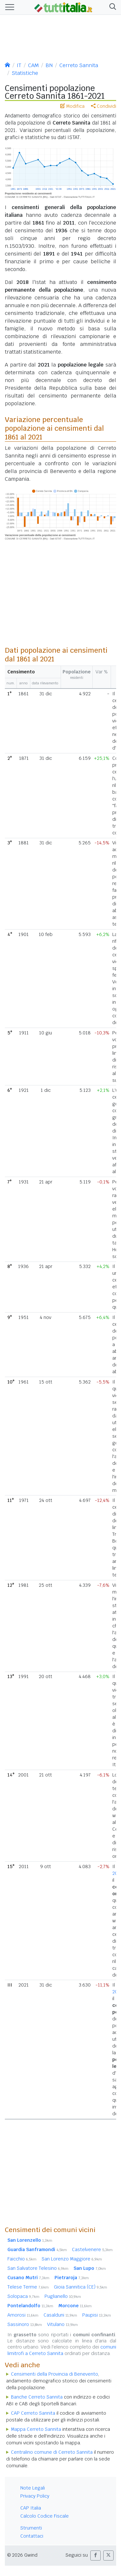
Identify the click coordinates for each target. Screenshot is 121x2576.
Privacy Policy (34, 2496)
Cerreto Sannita (78, 65)
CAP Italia (30, 2508)
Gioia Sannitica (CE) (80, 2287)
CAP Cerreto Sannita (33, 2413)
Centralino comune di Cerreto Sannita (52, 2452)
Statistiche (25, 73)
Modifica (72, 106)
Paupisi (96, 2315)
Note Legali (32, 2488)
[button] (111, 7)
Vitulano (62, 2324)
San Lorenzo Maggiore (72, 2259)
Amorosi (22, 2315)
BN (49, 65)
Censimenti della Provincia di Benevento (54, 2374)
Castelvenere (92, 2249)
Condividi (103, 106)
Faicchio (21, 2259)
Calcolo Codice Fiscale (44, 2516)
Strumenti (31, 2528)
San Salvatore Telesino (37, 2268)
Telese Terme (28, 2287)
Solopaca (23, 2296)
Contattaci (31, 2536)
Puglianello (63, 2296)
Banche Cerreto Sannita (37, 2397)
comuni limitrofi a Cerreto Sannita (61, 2350)
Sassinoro (24, 2324)
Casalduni (60, 2315)
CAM (33, 65)
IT (19, 65)
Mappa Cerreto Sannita (36, 2429)
